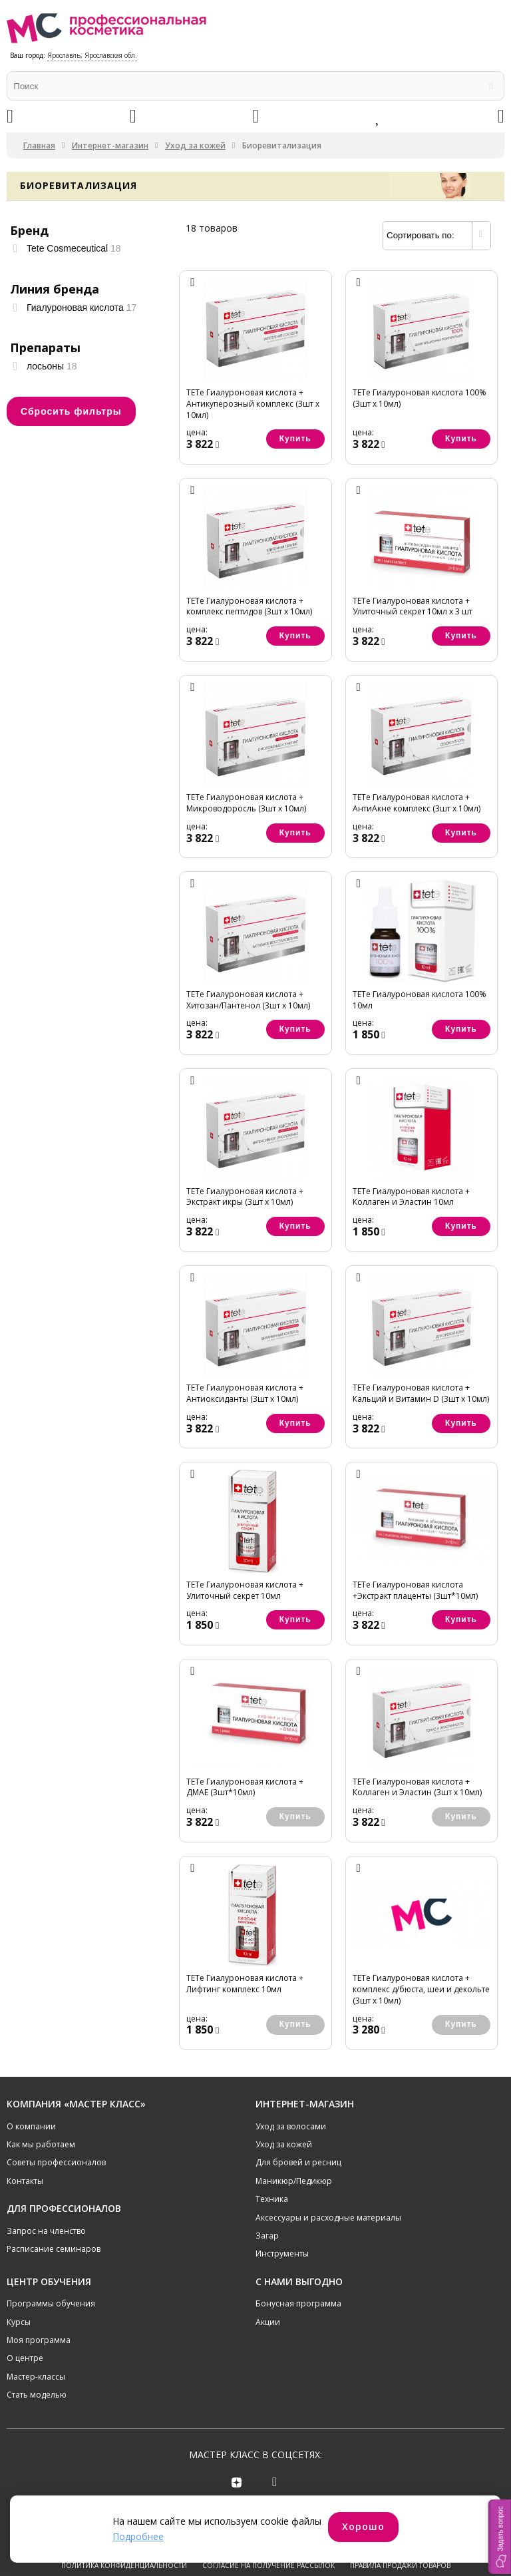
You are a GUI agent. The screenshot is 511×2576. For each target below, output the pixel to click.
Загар (267, 2235)
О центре (25, 2358)
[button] (499, 2536)
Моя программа (39, 2340)
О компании (31, 2126)
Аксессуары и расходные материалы (328, 2217)
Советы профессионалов (56, 2162)
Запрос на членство (46, 2231)
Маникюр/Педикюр (294, 2181)
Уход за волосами (291, 2126)
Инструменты (282, 2253)
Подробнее (138, 2536)
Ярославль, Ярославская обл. (92, 55)
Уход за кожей (195, 145)
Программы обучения (51, 2303)
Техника (272, 2199)
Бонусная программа (298, 2303)
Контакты (25, 2181)
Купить (295, 438)
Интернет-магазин (110, 145)
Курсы (19, 2322)
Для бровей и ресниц (298, 2162)
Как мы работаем (41, 2144)
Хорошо (363, 2526)
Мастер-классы (36, 2376)
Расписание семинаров (53, 2248)
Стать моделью (37, 2394)
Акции (268, 2322)
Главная (39, 145)
